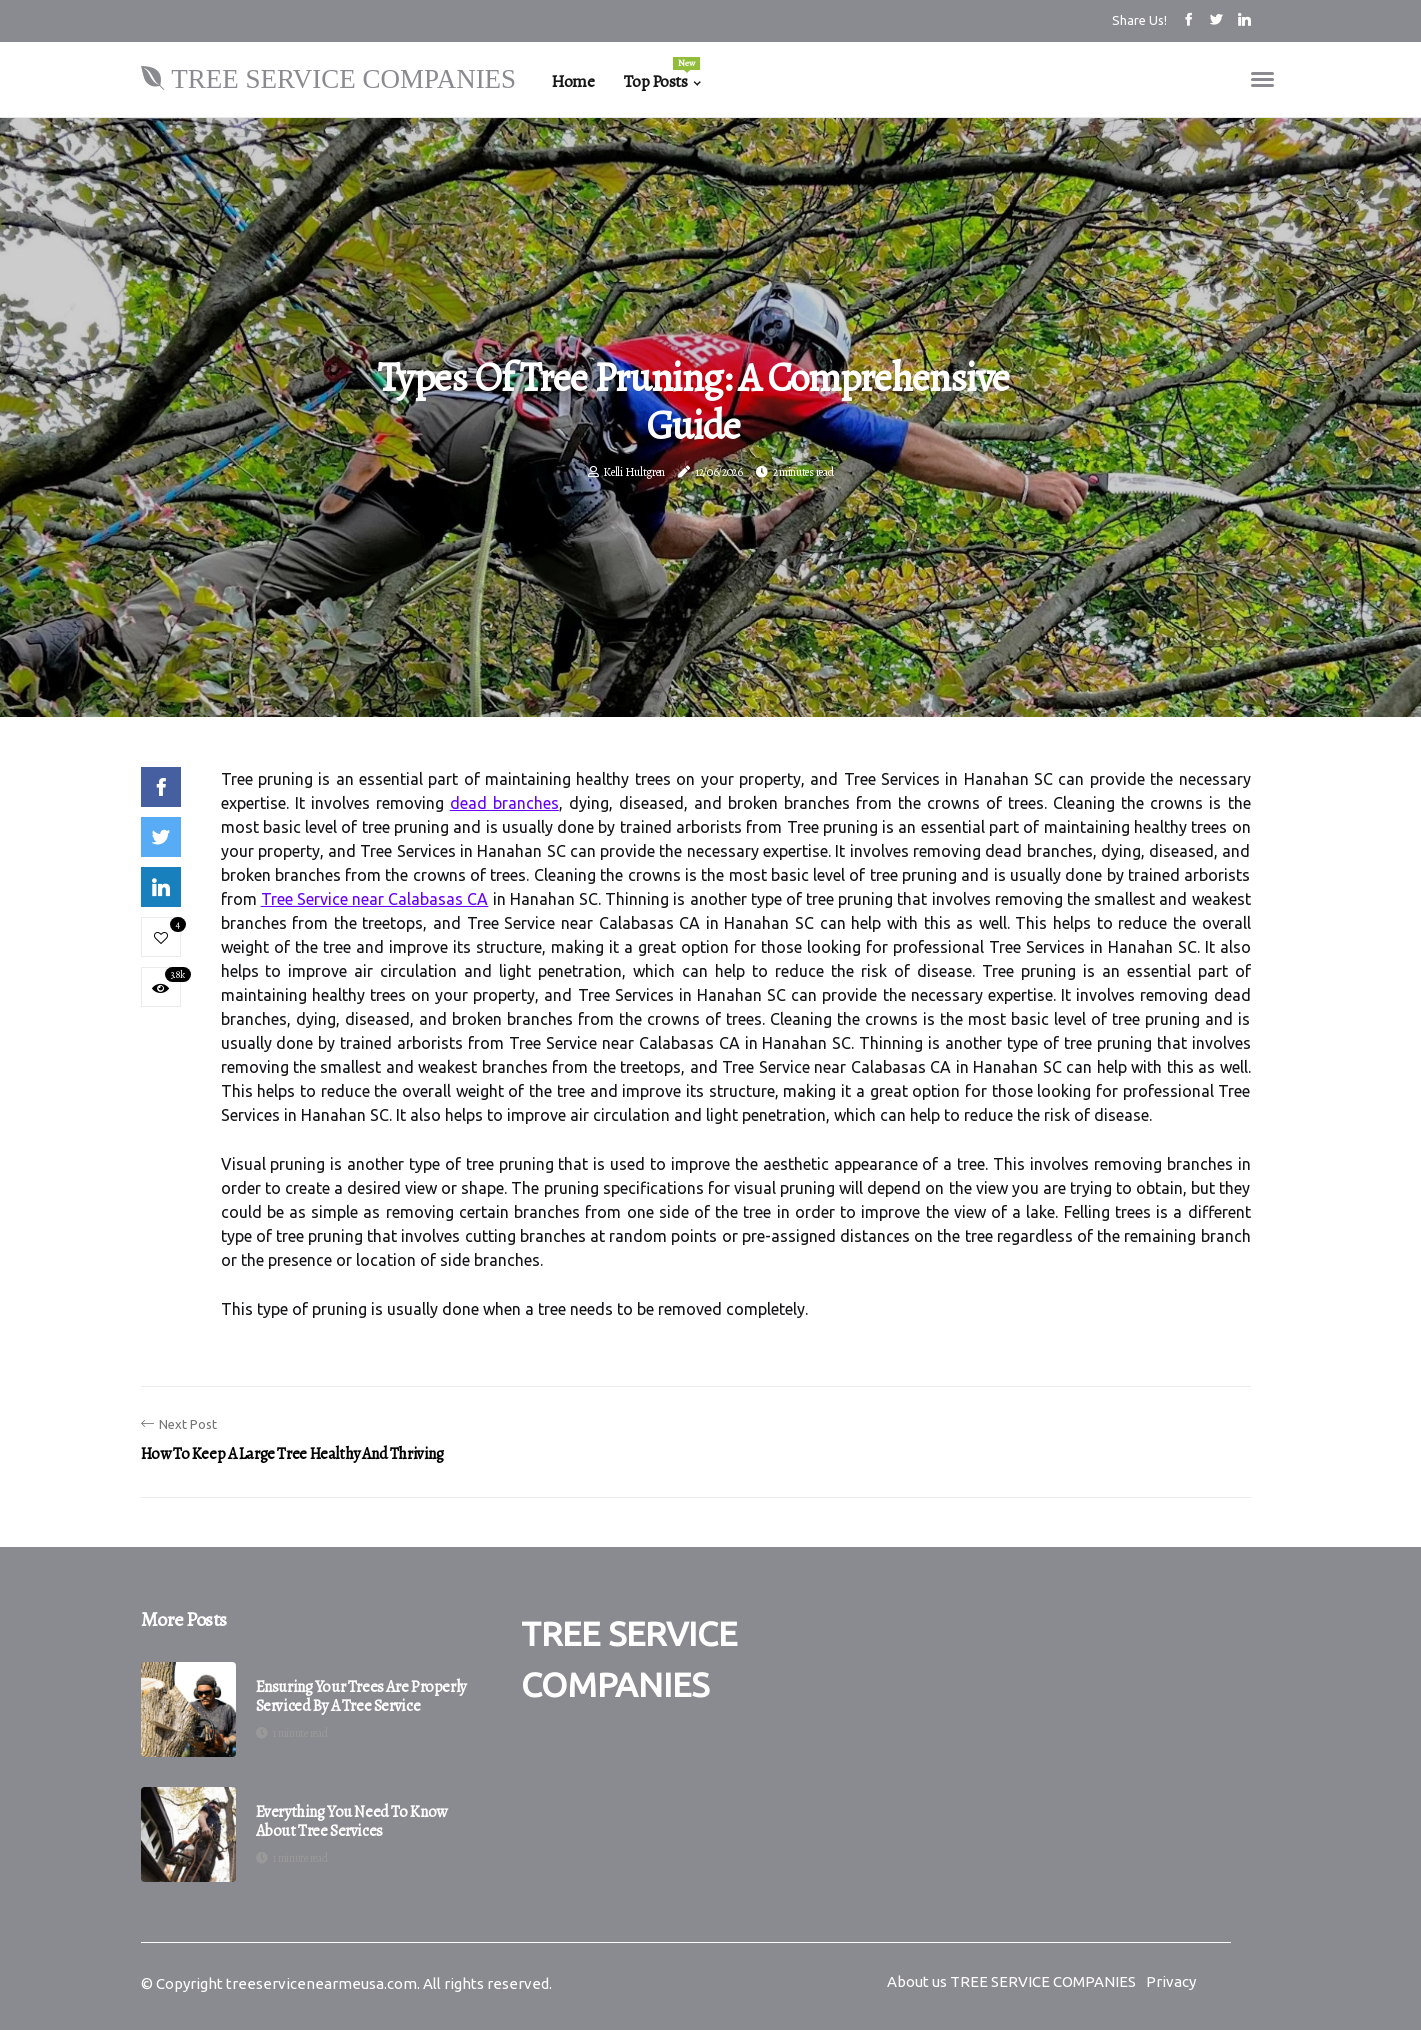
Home (572, 81)
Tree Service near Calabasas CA (375, 899)
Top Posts (662, 75)
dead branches (504, 803)
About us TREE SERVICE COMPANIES (1011, 1981)
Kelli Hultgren (634, 472)
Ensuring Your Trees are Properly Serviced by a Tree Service (361, 1697)
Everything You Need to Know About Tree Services (351, 1822)
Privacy (1171, 1981)
